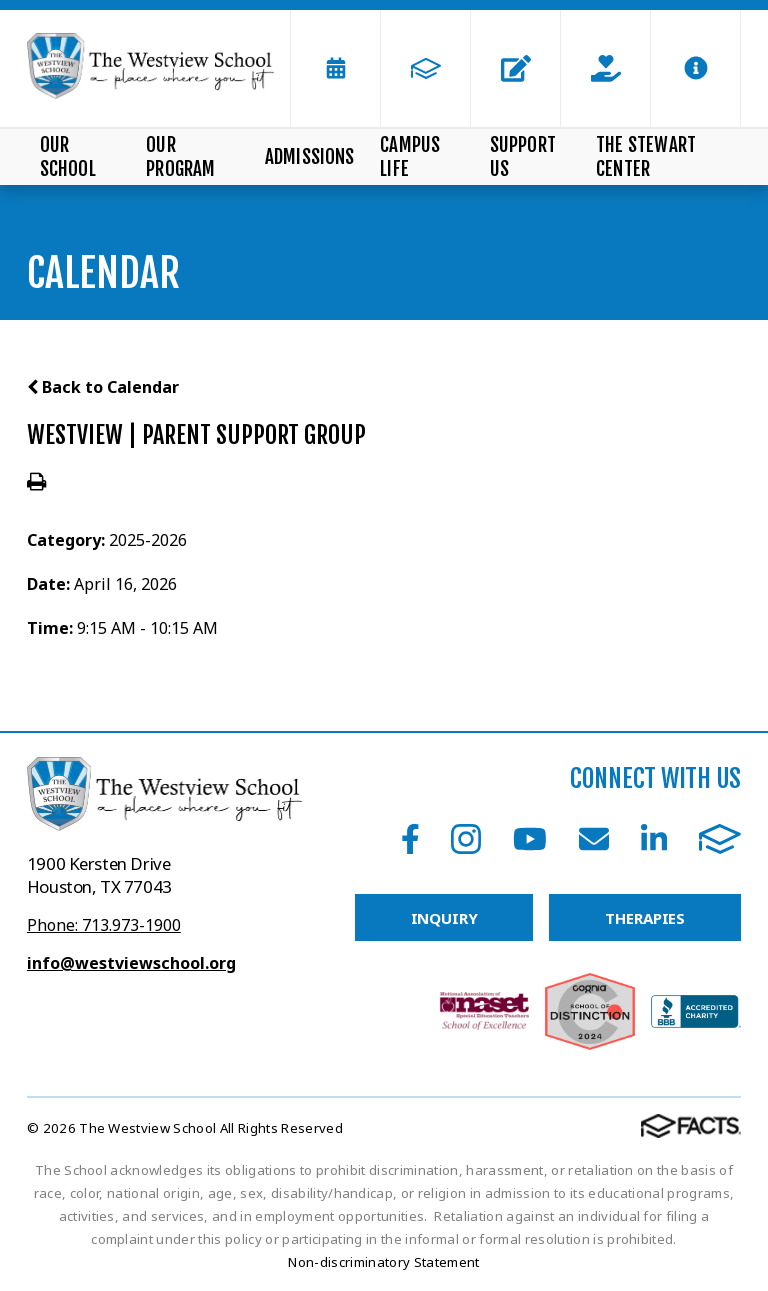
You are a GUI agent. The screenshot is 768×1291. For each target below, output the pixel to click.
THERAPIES (645, 918)
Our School (68, 157)
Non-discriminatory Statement (383, 1262)
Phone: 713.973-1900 (104, 925)
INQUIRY (444, 918)
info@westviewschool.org (131, 963)
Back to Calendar (103, 387)
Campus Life (410, 157)
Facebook (410, 839)
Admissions (310, 157)
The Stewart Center (646, 157)
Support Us (523, 157)
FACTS (720, 839)
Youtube (530, 839)
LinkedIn (654, 839)
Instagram (466, 839)
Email (594, 839)
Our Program (180, 157)
